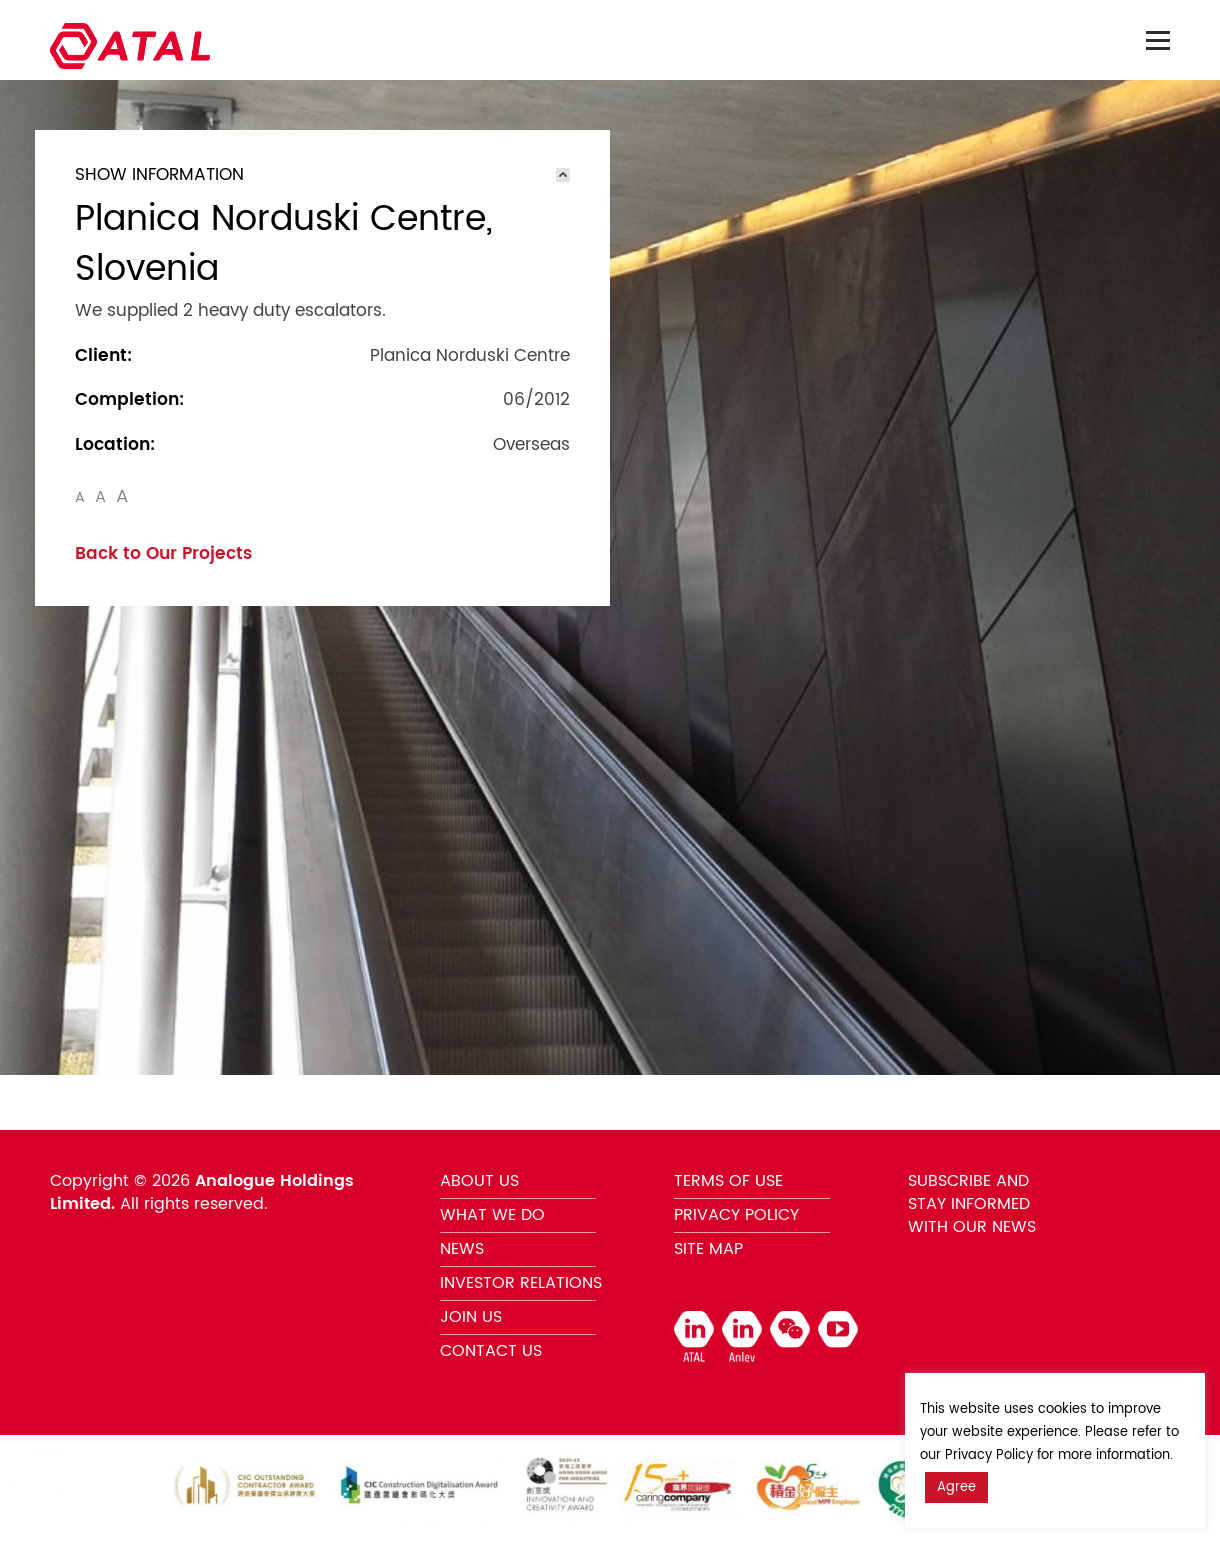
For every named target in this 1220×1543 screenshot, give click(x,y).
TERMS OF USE (728, 1181)
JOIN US (471, 1317)
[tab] (322, 175)
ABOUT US (479, 1181)
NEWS (462, 1249)
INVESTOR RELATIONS (521, 1283)
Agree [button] (956, 1487)
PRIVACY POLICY (736, 1215)
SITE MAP (708, 1249)
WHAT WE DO (492, 1215)
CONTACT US (491, 1351)
